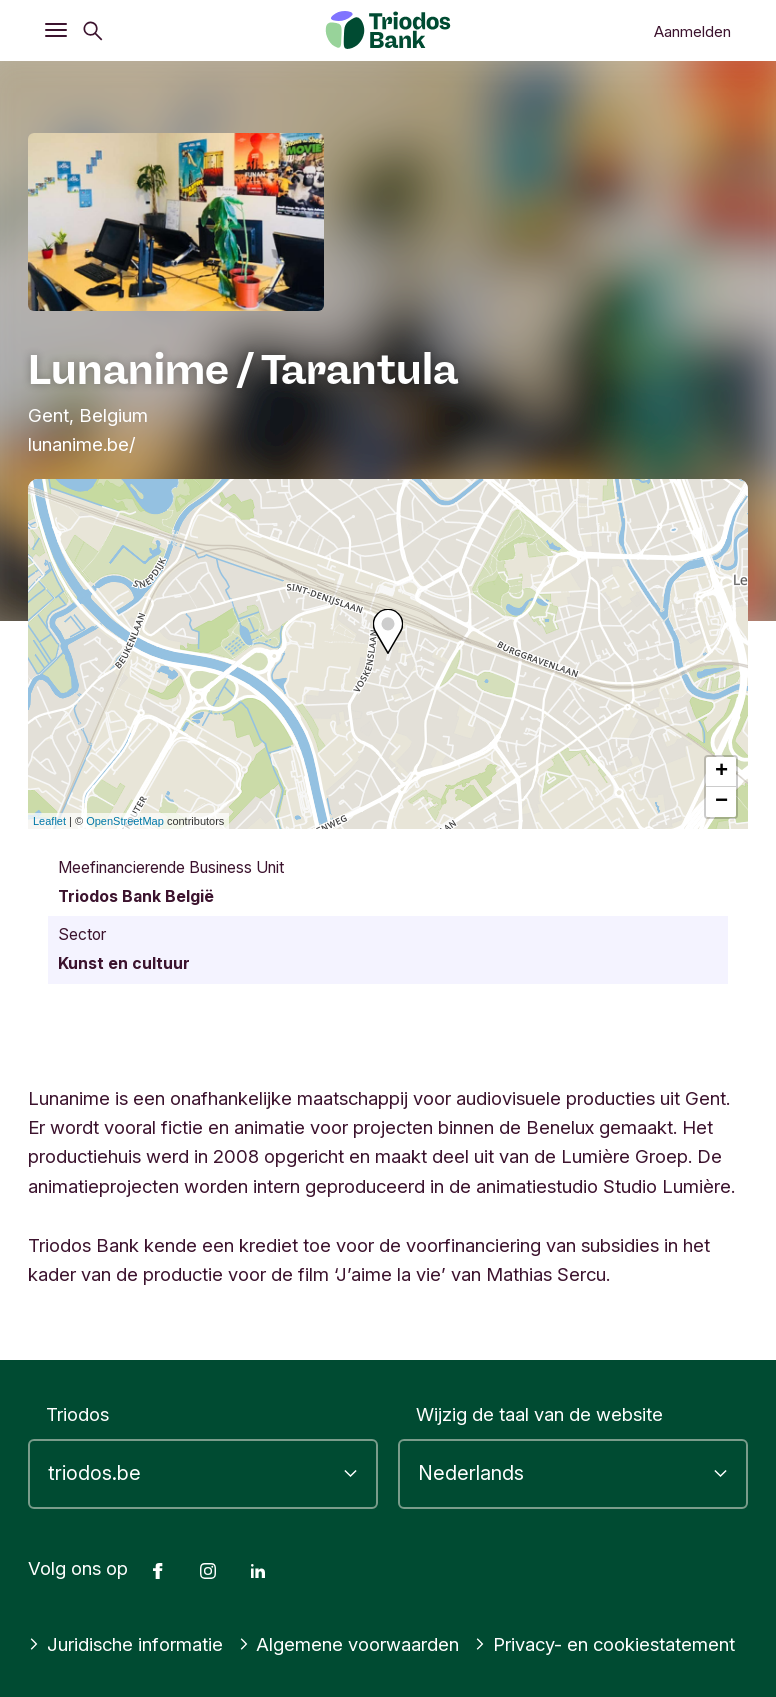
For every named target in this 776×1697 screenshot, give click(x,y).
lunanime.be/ (82, 444)
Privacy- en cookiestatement (604, 1644)
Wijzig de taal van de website (539, 1414)
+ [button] (721, 772)
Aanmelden (692, 31)
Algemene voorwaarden (349, 1644)
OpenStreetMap (125, 821)
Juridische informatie (125, 1644)
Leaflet (49, 821)
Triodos (77, 1414)
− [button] (721, 802)
